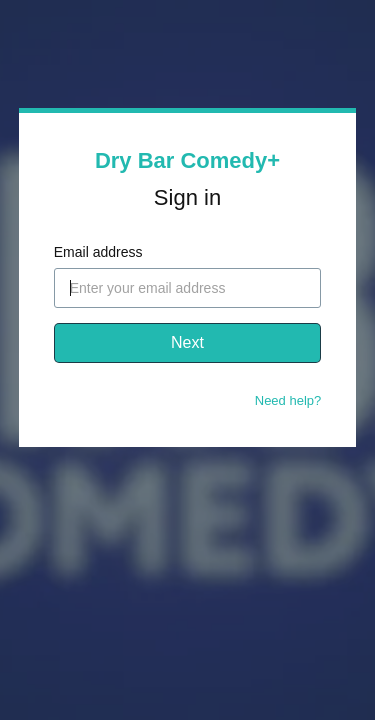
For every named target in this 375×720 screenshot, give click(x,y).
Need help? (288, 400)
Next (187, 342)
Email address (98, 252)
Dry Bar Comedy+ (187, 160)
